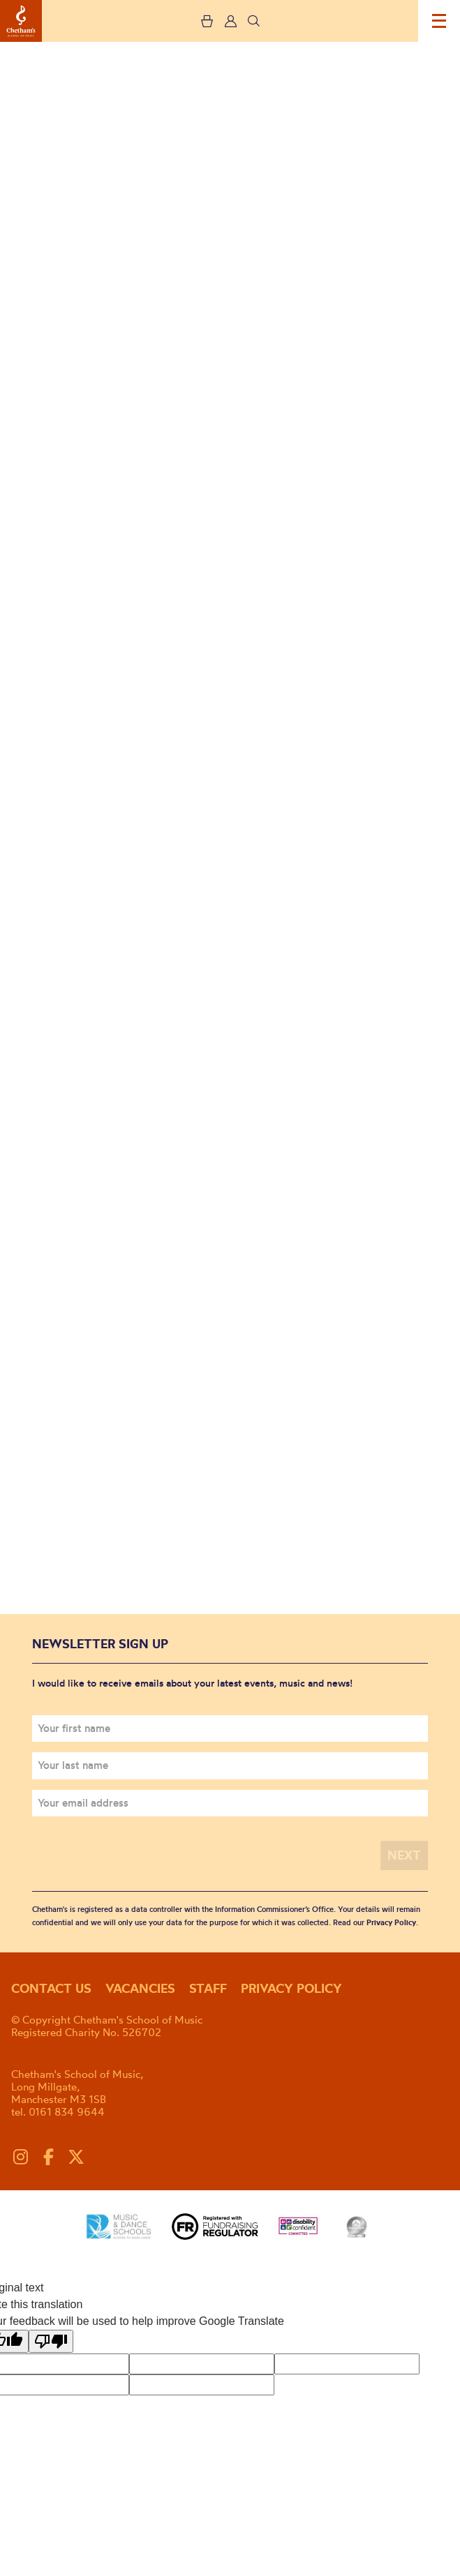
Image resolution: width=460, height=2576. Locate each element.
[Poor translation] (51, 2341)
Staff (208, 1988)
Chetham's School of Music (21, 21)
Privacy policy (291, 1988)
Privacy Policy (391, 1922)
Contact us (51, 1988)
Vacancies (140, 1988)
